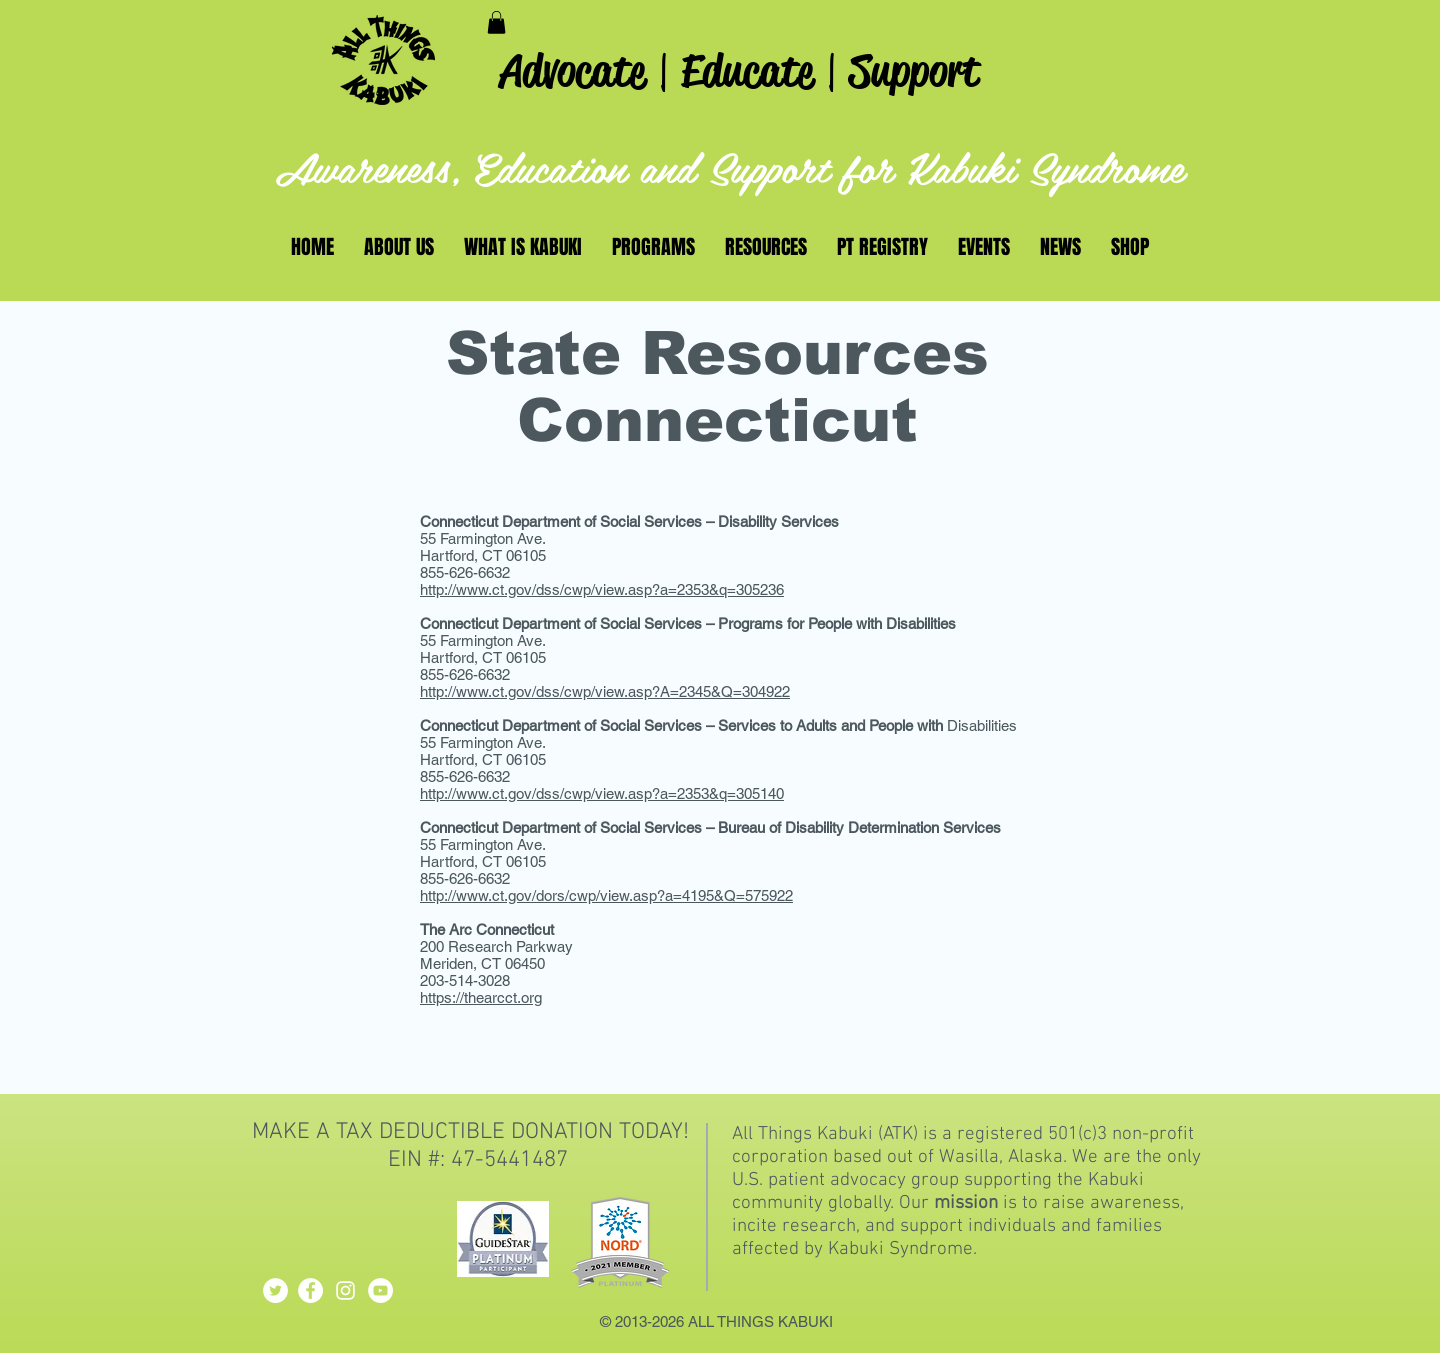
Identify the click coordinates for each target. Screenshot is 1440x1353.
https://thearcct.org (481, 997)
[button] (496, 22)
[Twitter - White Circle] (275, 1290)
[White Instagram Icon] (345, 1290)
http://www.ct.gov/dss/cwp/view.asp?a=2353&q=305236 (602, 589)
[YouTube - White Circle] (380, 1290)
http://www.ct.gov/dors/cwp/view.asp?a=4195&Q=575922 (606, 895)
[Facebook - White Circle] (310, 1290)
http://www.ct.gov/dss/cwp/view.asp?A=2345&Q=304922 (605, 691)
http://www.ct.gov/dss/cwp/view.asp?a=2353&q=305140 (602, 793)
